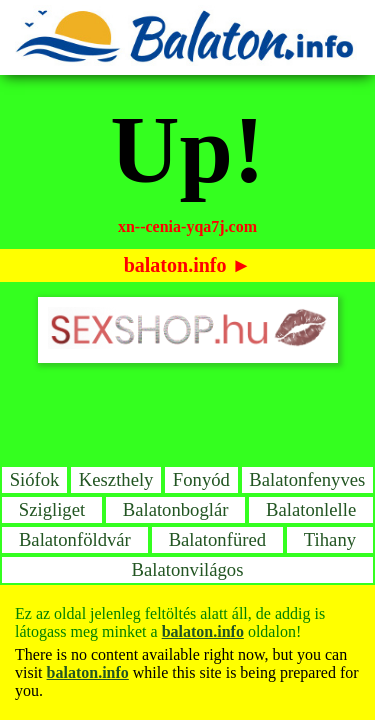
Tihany (330, 539)
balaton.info (175, 265)
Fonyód (201, 479)
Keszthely (116, 479)
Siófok (35, 479)
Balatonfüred (217, 539)
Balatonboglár (176, 509)
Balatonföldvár (75, 539)
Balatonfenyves (307, 479)
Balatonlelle (311, 509)
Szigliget (52, 509)
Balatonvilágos (188, 569)
